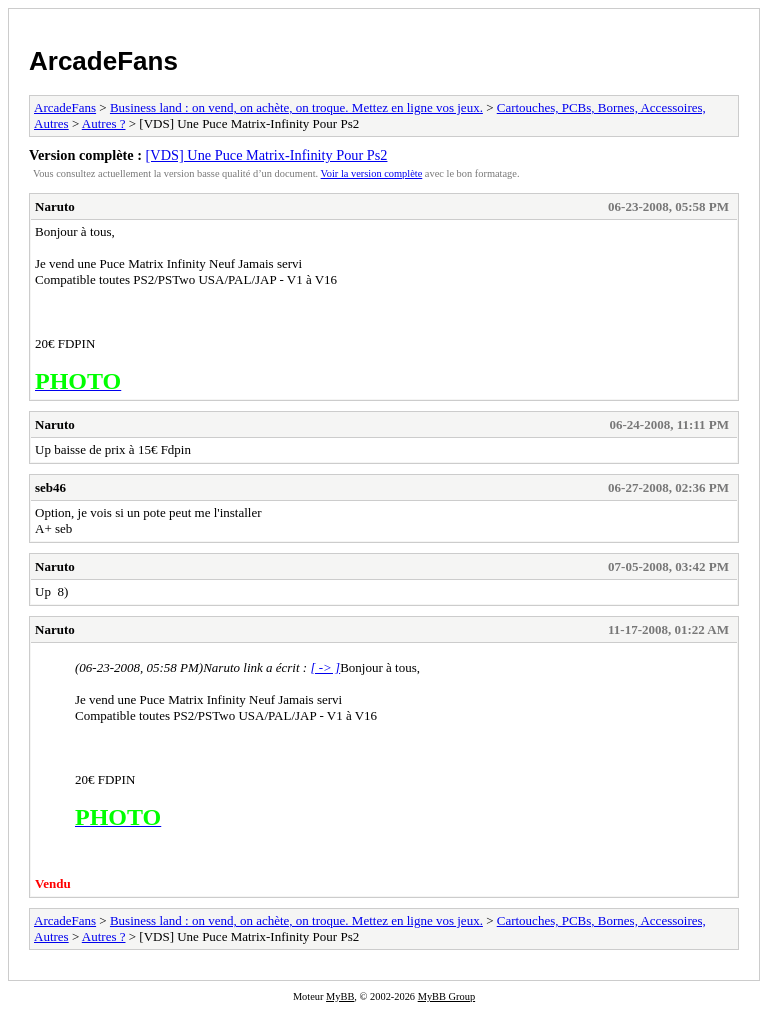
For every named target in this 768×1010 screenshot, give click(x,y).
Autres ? (104, 123)
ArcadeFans (103, 61)
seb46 (50, 487)
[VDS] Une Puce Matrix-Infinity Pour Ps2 (267, 155)
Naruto (55, 206)
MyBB (340, 996)
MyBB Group (446, 996)
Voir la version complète (372, 173)
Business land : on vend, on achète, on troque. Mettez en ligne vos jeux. (296, 107)
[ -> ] (325, 667)
